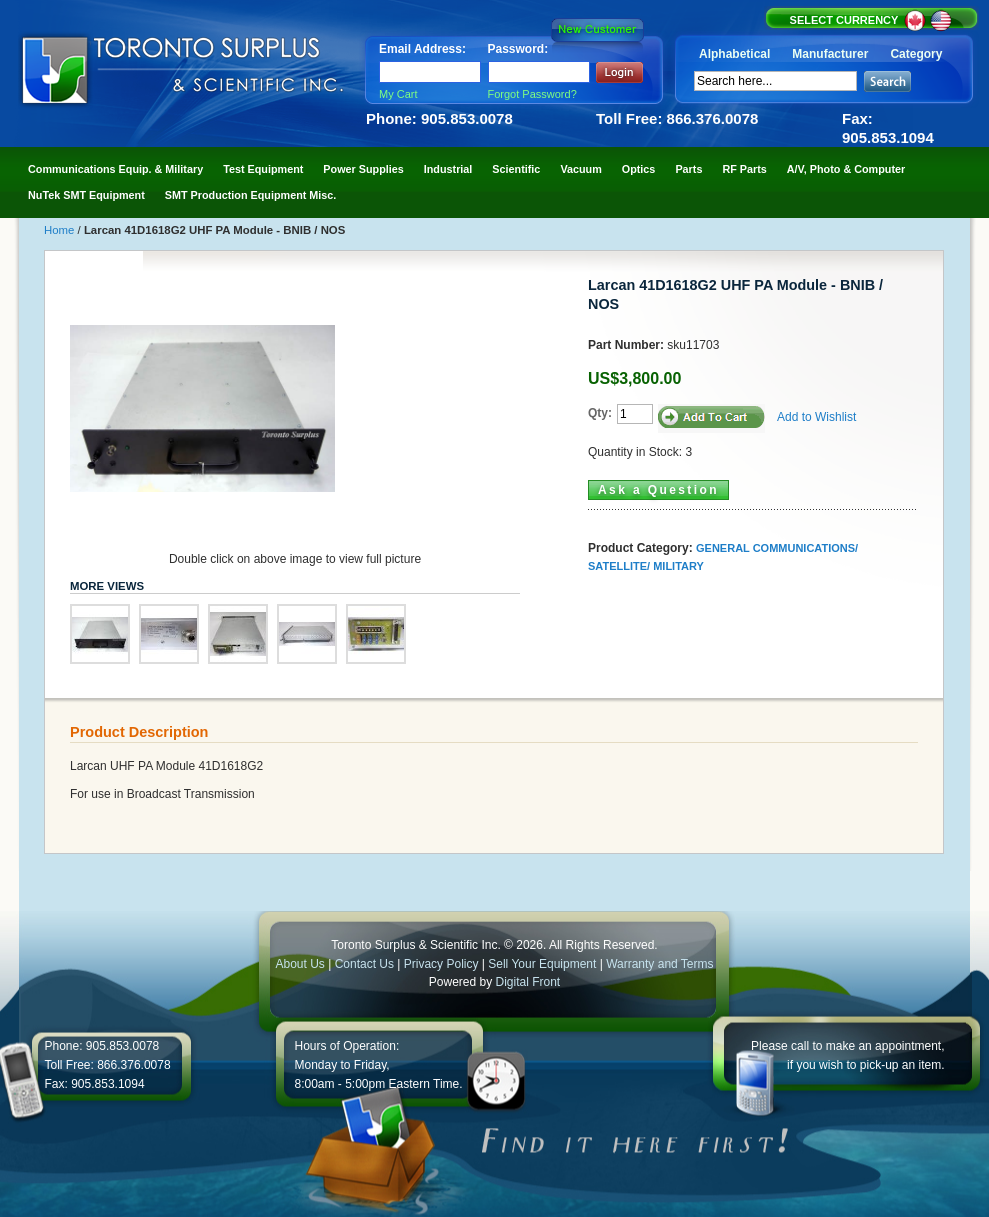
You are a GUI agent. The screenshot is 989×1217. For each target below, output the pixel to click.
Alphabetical (734, 54)
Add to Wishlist (816, 417)
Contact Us (364, 964)
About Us (299, 964)
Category (916, 54)
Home (61, 230)
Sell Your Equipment (543, 964)
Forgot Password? (532, 94)
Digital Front (528, 982)
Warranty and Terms (659, 964)
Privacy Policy (441, 964)
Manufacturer (830, 54)
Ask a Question (658, 490)
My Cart (398, 94)
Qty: (600, 413)
